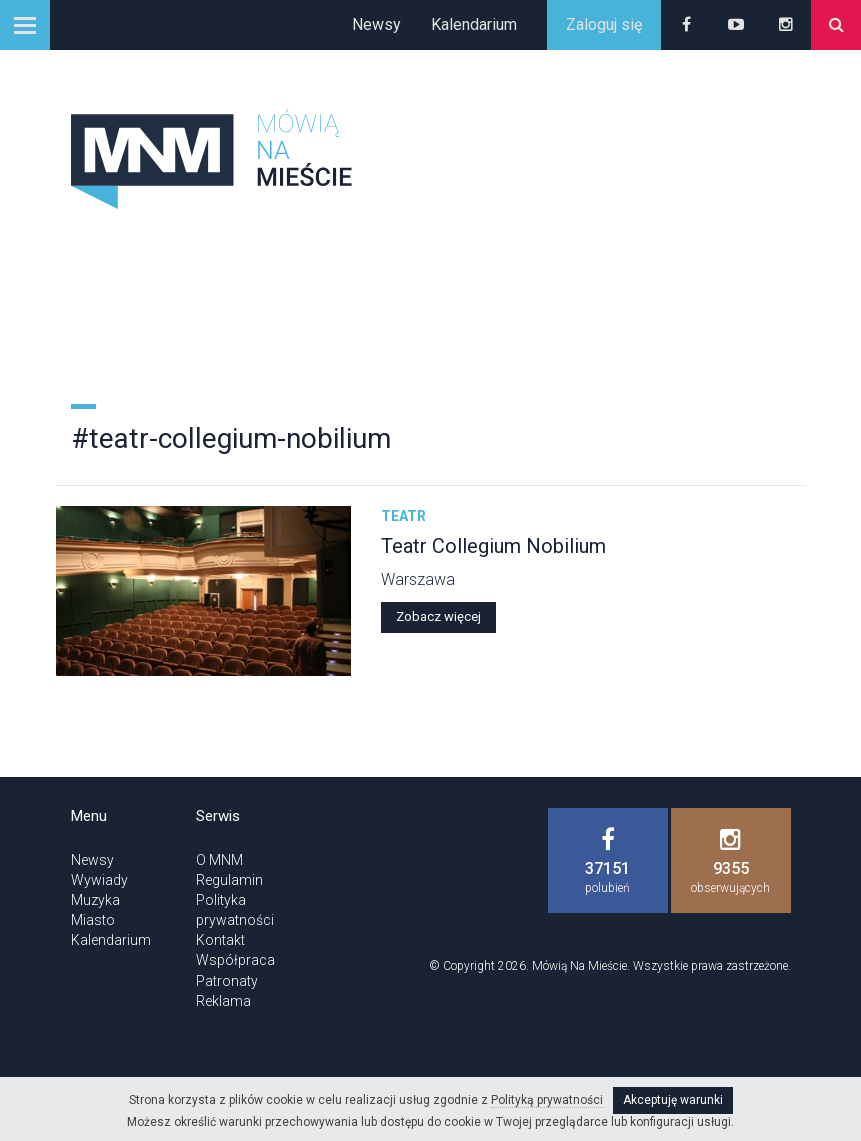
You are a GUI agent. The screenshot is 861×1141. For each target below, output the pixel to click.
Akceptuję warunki (673, 1100)
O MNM (219, 860)
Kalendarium (474, 24)
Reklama (223, 1001)
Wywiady (99, 880)
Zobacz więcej (438, 616)
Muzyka (95, 900)
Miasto (93, 920)
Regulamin (229, 880)
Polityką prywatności (547, 1100)
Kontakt (220, 940)
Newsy (376, 24)
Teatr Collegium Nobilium (493, 546)
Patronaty (227, 981)
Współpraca (235, 960)
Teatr (403, 516)
